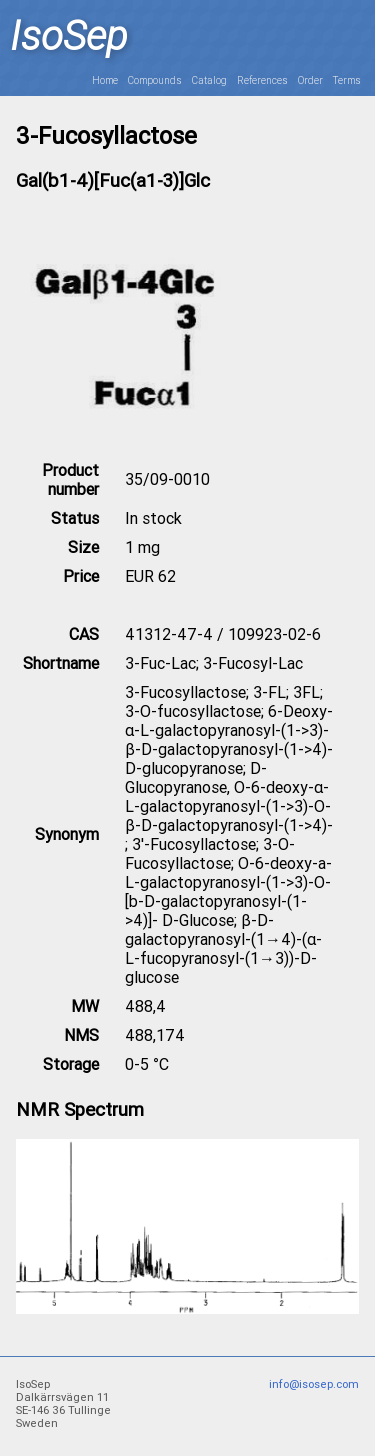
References (262, 80)
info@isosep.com (314, 1384)
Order (310, 80)
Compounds (155, 80)
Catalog (209, 80)
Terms (347, 80)
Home (105, 80)
